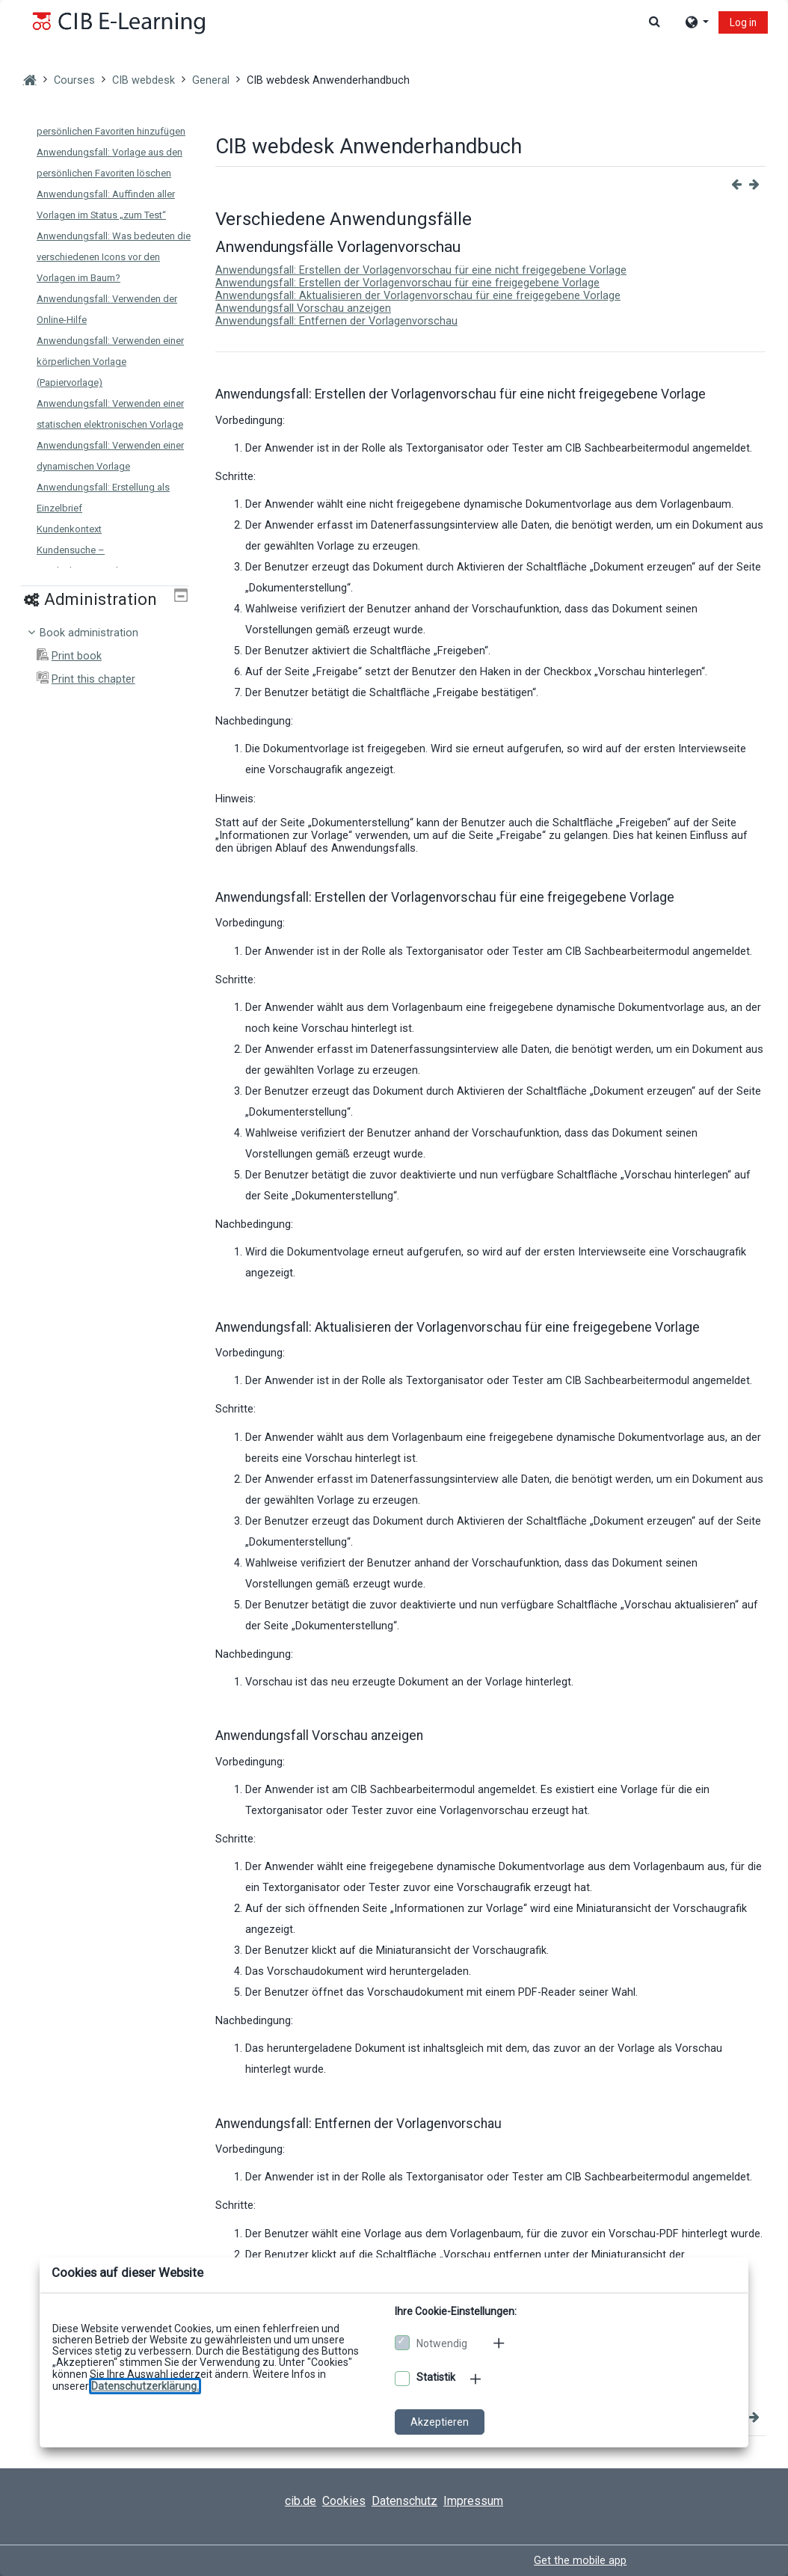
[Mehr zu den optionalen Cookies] (477, 2378)
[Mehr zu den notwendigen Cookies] (500, 2342)
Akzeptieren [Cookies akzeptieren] (439, 2422)
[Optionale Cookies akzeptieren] (402, 2378)
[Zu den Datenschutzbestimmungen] (145, 2386)
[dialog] (394, 1288)
